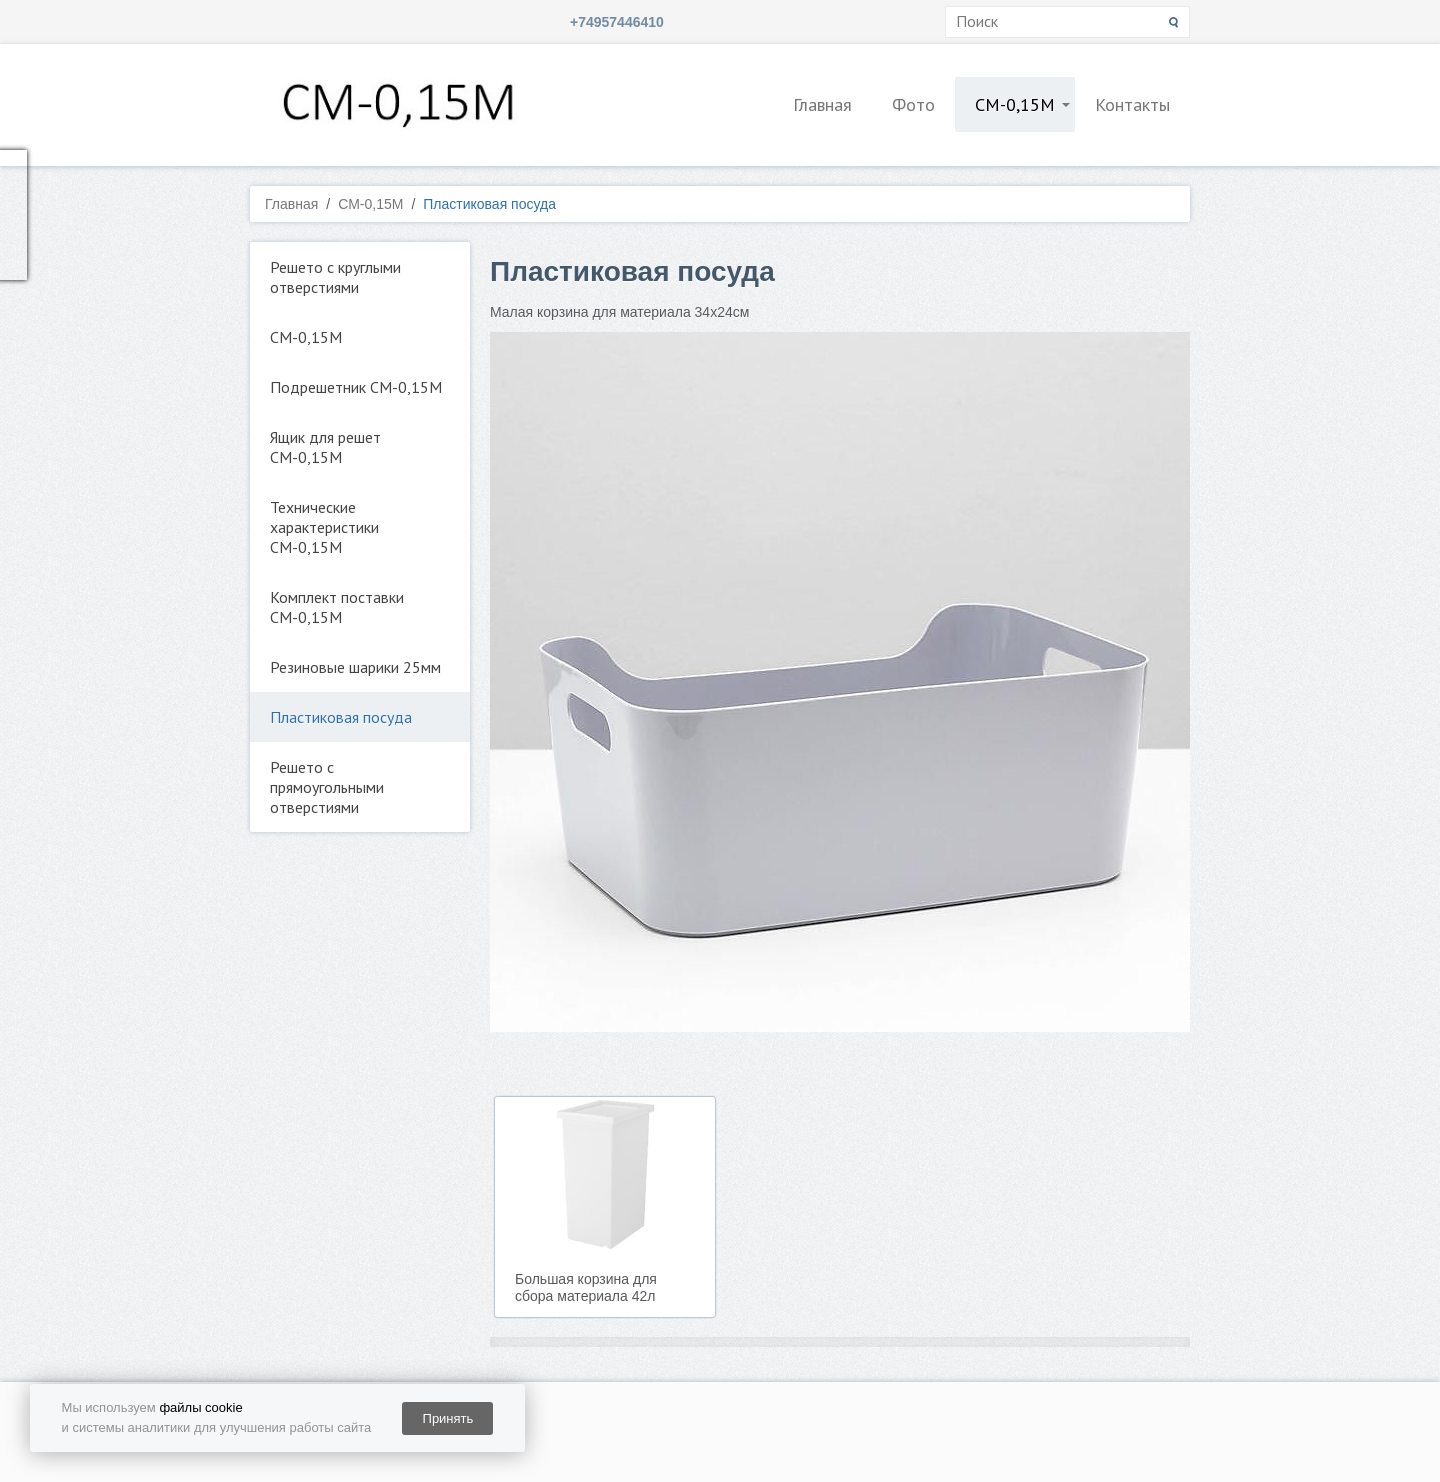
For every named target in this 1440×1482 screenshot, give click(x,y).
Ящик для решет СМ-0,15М (325, 447)
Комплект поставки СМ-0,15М (337, 607)
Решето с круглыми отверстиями (335, 277)
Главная (822, 104)
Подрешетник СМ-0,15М (356, 387)
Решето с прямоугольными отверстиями (327, 787)
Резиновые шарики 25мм (355, 667)
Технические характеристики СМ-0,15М (324, 527)
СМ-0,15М (1015, 104)
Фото (913, 104)
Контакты (1132, 104)
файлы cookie (200, 1407)
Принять (448, 1418)
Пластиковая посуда (341, 717)
